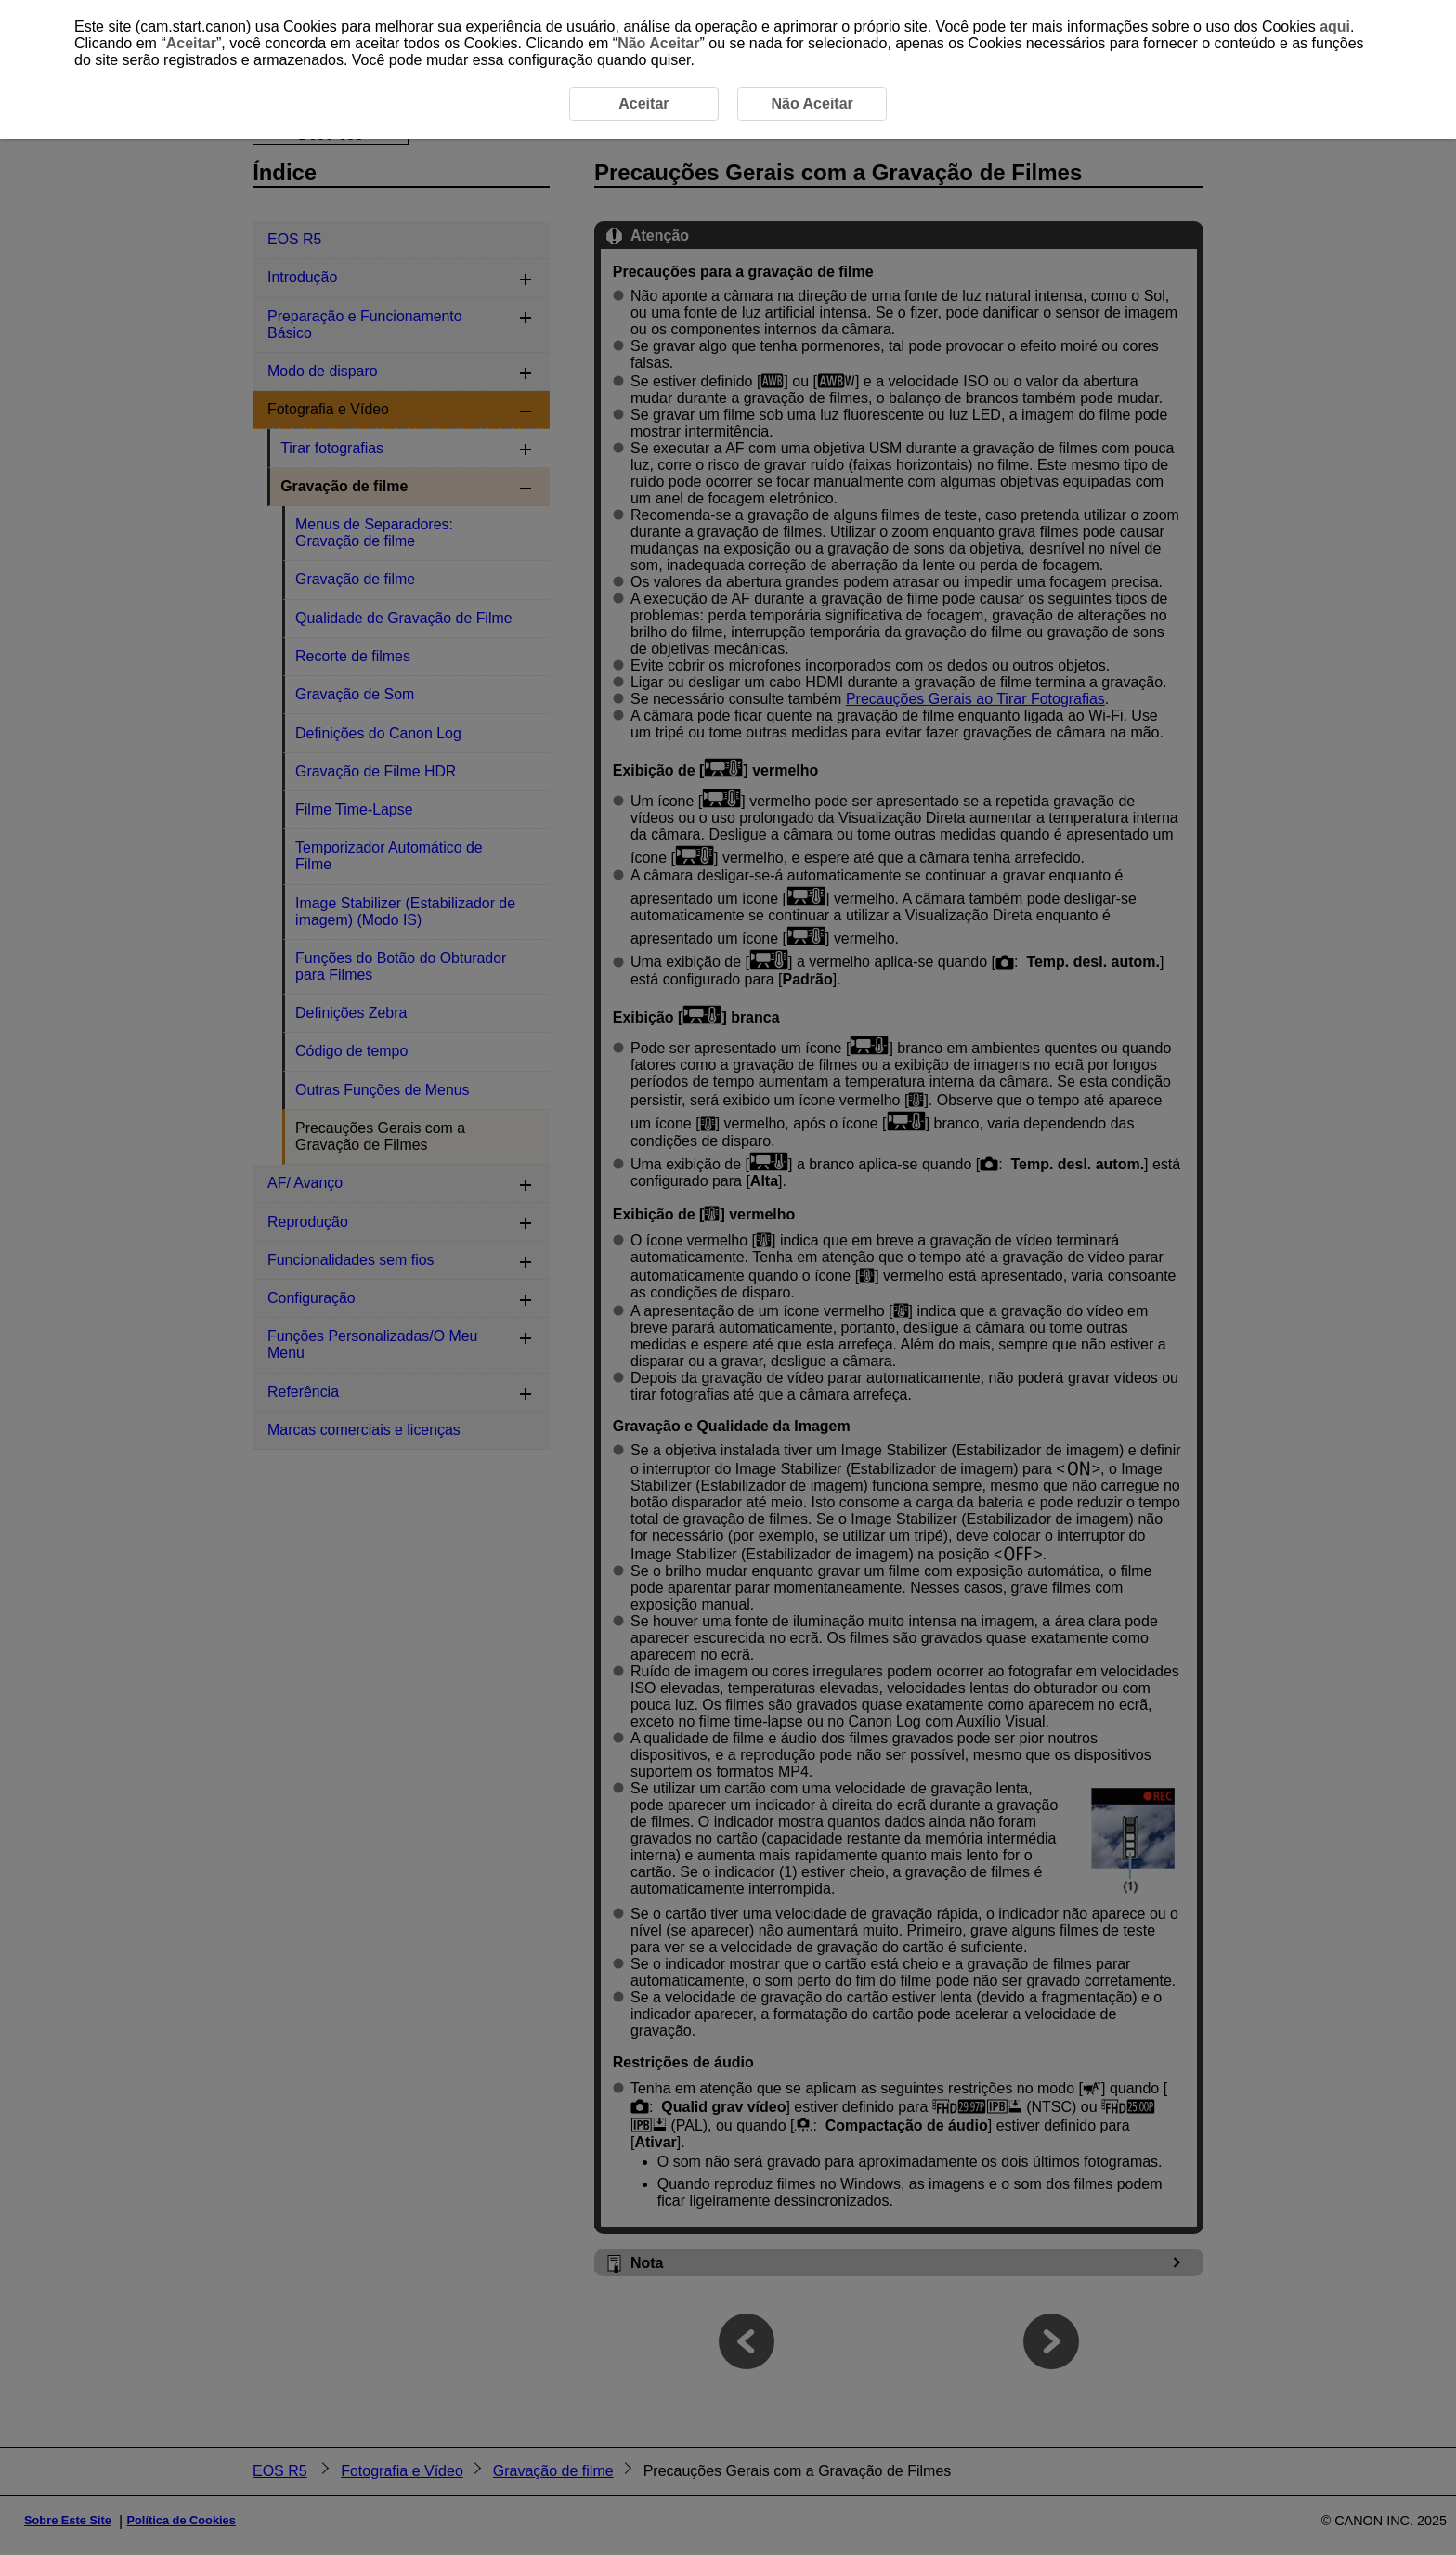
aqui (1335, 26)
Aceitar (191, 43)
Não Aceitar (658, 43)
